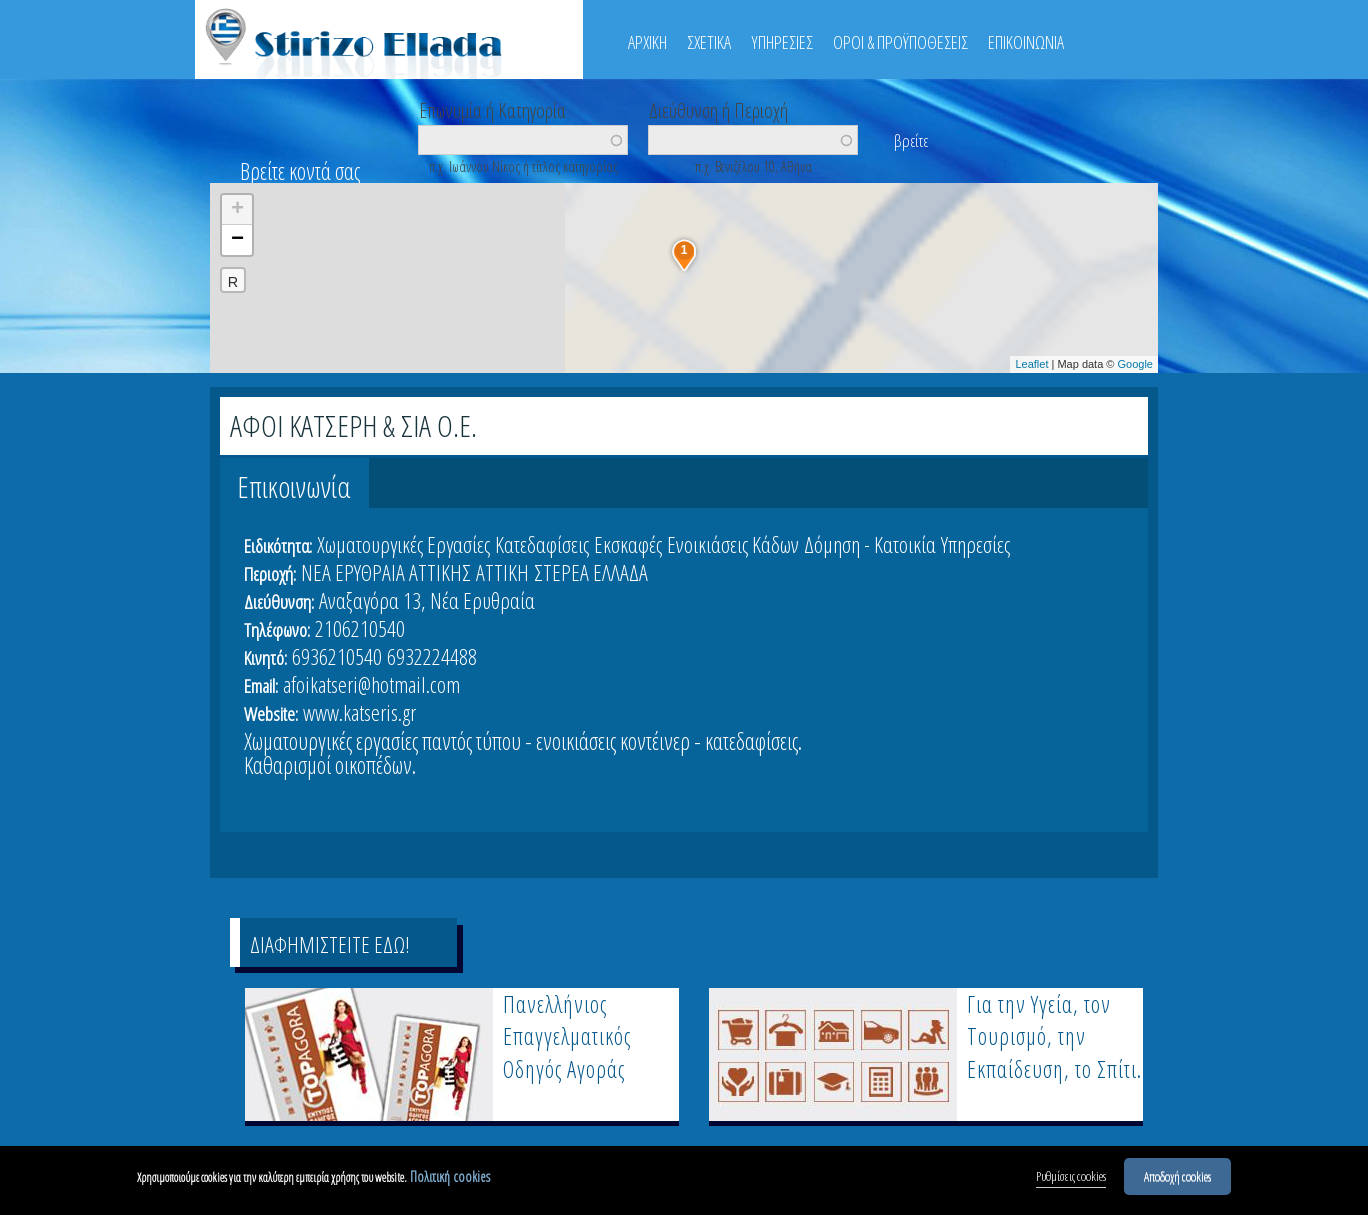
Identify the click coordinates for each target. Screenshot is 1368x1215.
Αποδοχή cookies (1177, 1176)
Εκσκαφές (628, 544)
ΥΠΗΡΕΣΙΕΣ (782, 42)
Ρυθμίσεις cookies (1071, 1176)
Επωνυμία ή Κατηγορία (492, 109)
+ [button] (237, 210)
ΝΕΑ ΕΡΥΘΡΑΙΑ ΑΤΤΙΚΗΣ (386, 572)
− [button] (237, 240)
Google (1135, 364)
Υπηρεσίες (975, 544)
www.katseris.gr (359, 712)
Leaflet (1031, 364)
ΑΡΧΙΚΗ (647, 42)
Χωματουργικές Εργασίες (403, 544)
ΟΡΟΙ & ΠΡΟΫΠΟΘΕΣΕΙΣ (900, 42)
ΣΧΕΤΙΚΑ (709, 42)
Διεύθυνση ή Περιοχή (718, 109)
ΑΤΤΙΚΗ (502, 572)
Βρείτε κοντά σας (300, 171)
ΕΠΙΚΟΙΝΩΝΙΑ (1026, 42)
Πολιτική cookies (450, 1176)
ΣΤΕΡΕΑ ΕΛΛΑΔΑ (591, 572)
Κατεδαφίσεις (542, 544)
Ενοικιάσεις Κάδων (733, 544)
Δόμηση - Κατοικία (870, 544)
